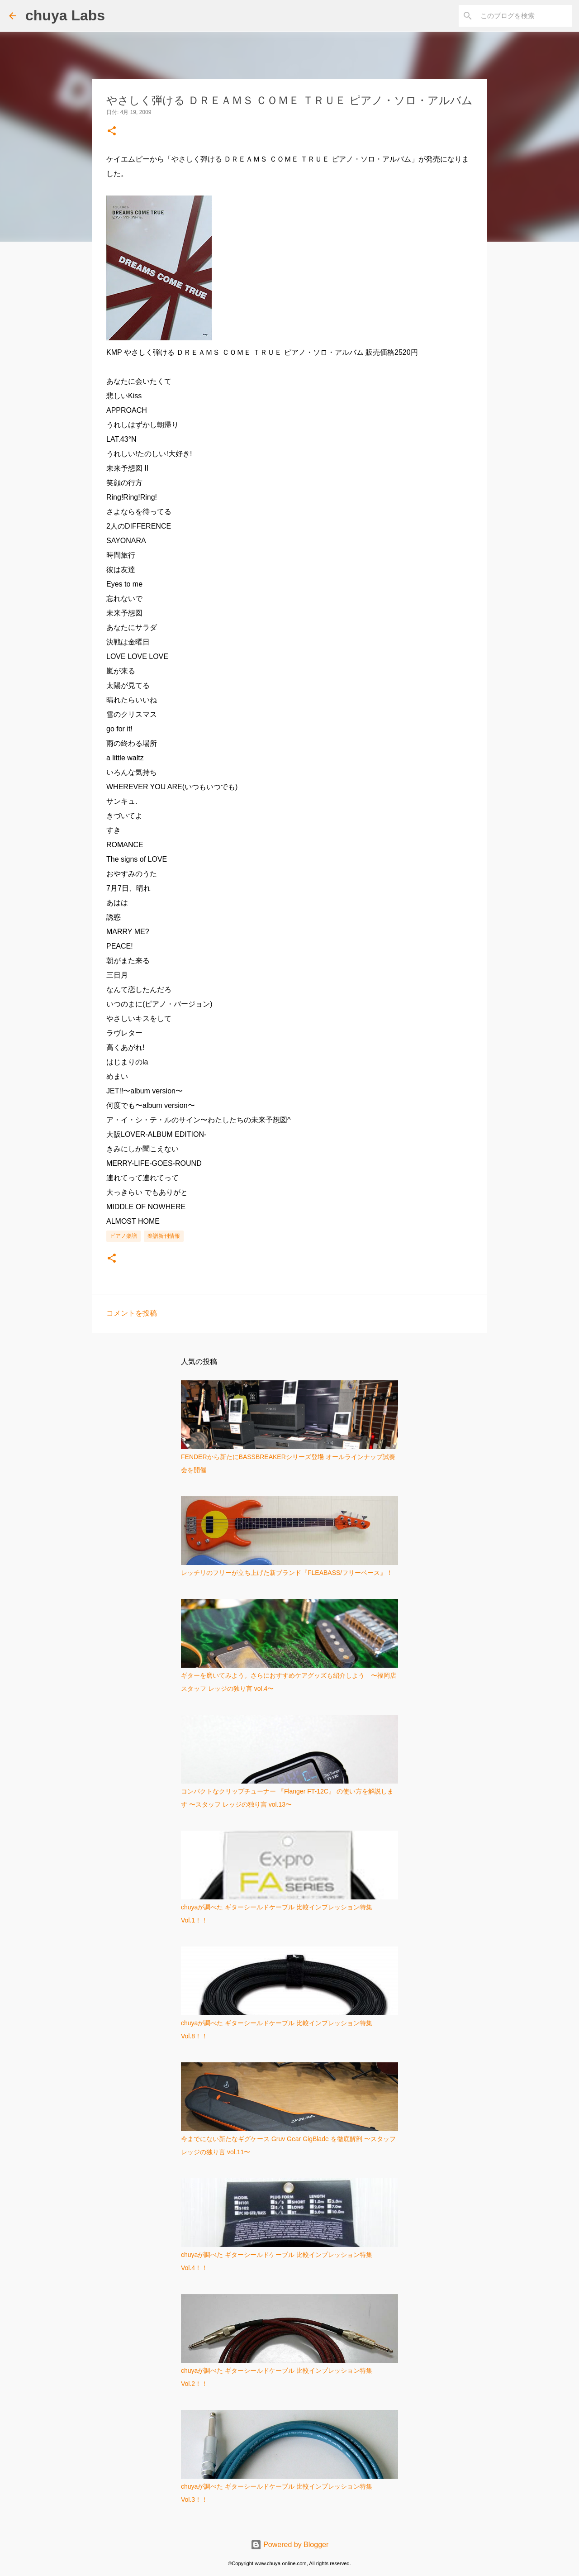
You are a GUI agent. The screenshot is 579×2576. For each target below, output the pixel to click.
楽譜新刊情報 (163, 1236)
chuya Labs (65, 15)
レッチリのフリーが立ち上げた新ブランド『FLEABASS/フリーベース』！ (287, 1572)
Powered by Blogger (290, 2544)
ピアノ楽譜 (123, 1236)
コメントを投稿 (131, 1313)
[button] (111, 131)
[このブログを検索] (524, 16)
